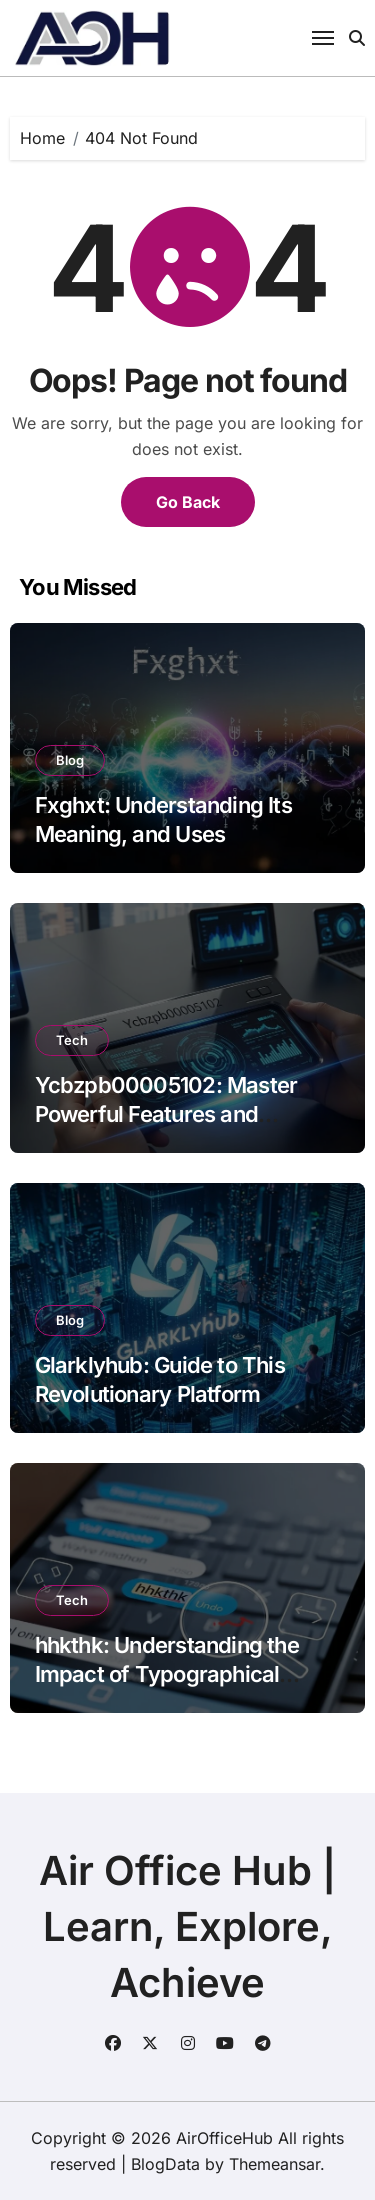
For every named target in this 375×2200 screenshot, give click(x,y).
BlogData (165, 2164)
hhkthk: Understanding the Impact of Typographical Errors (167, 1673)
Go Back (188, 502)
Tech (72, 1040)
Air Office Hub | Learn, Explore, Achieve (187, 1926)
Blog (70, 760)
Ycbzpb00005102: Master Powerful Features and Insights (166, 1113)
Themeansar (274, 2164)
